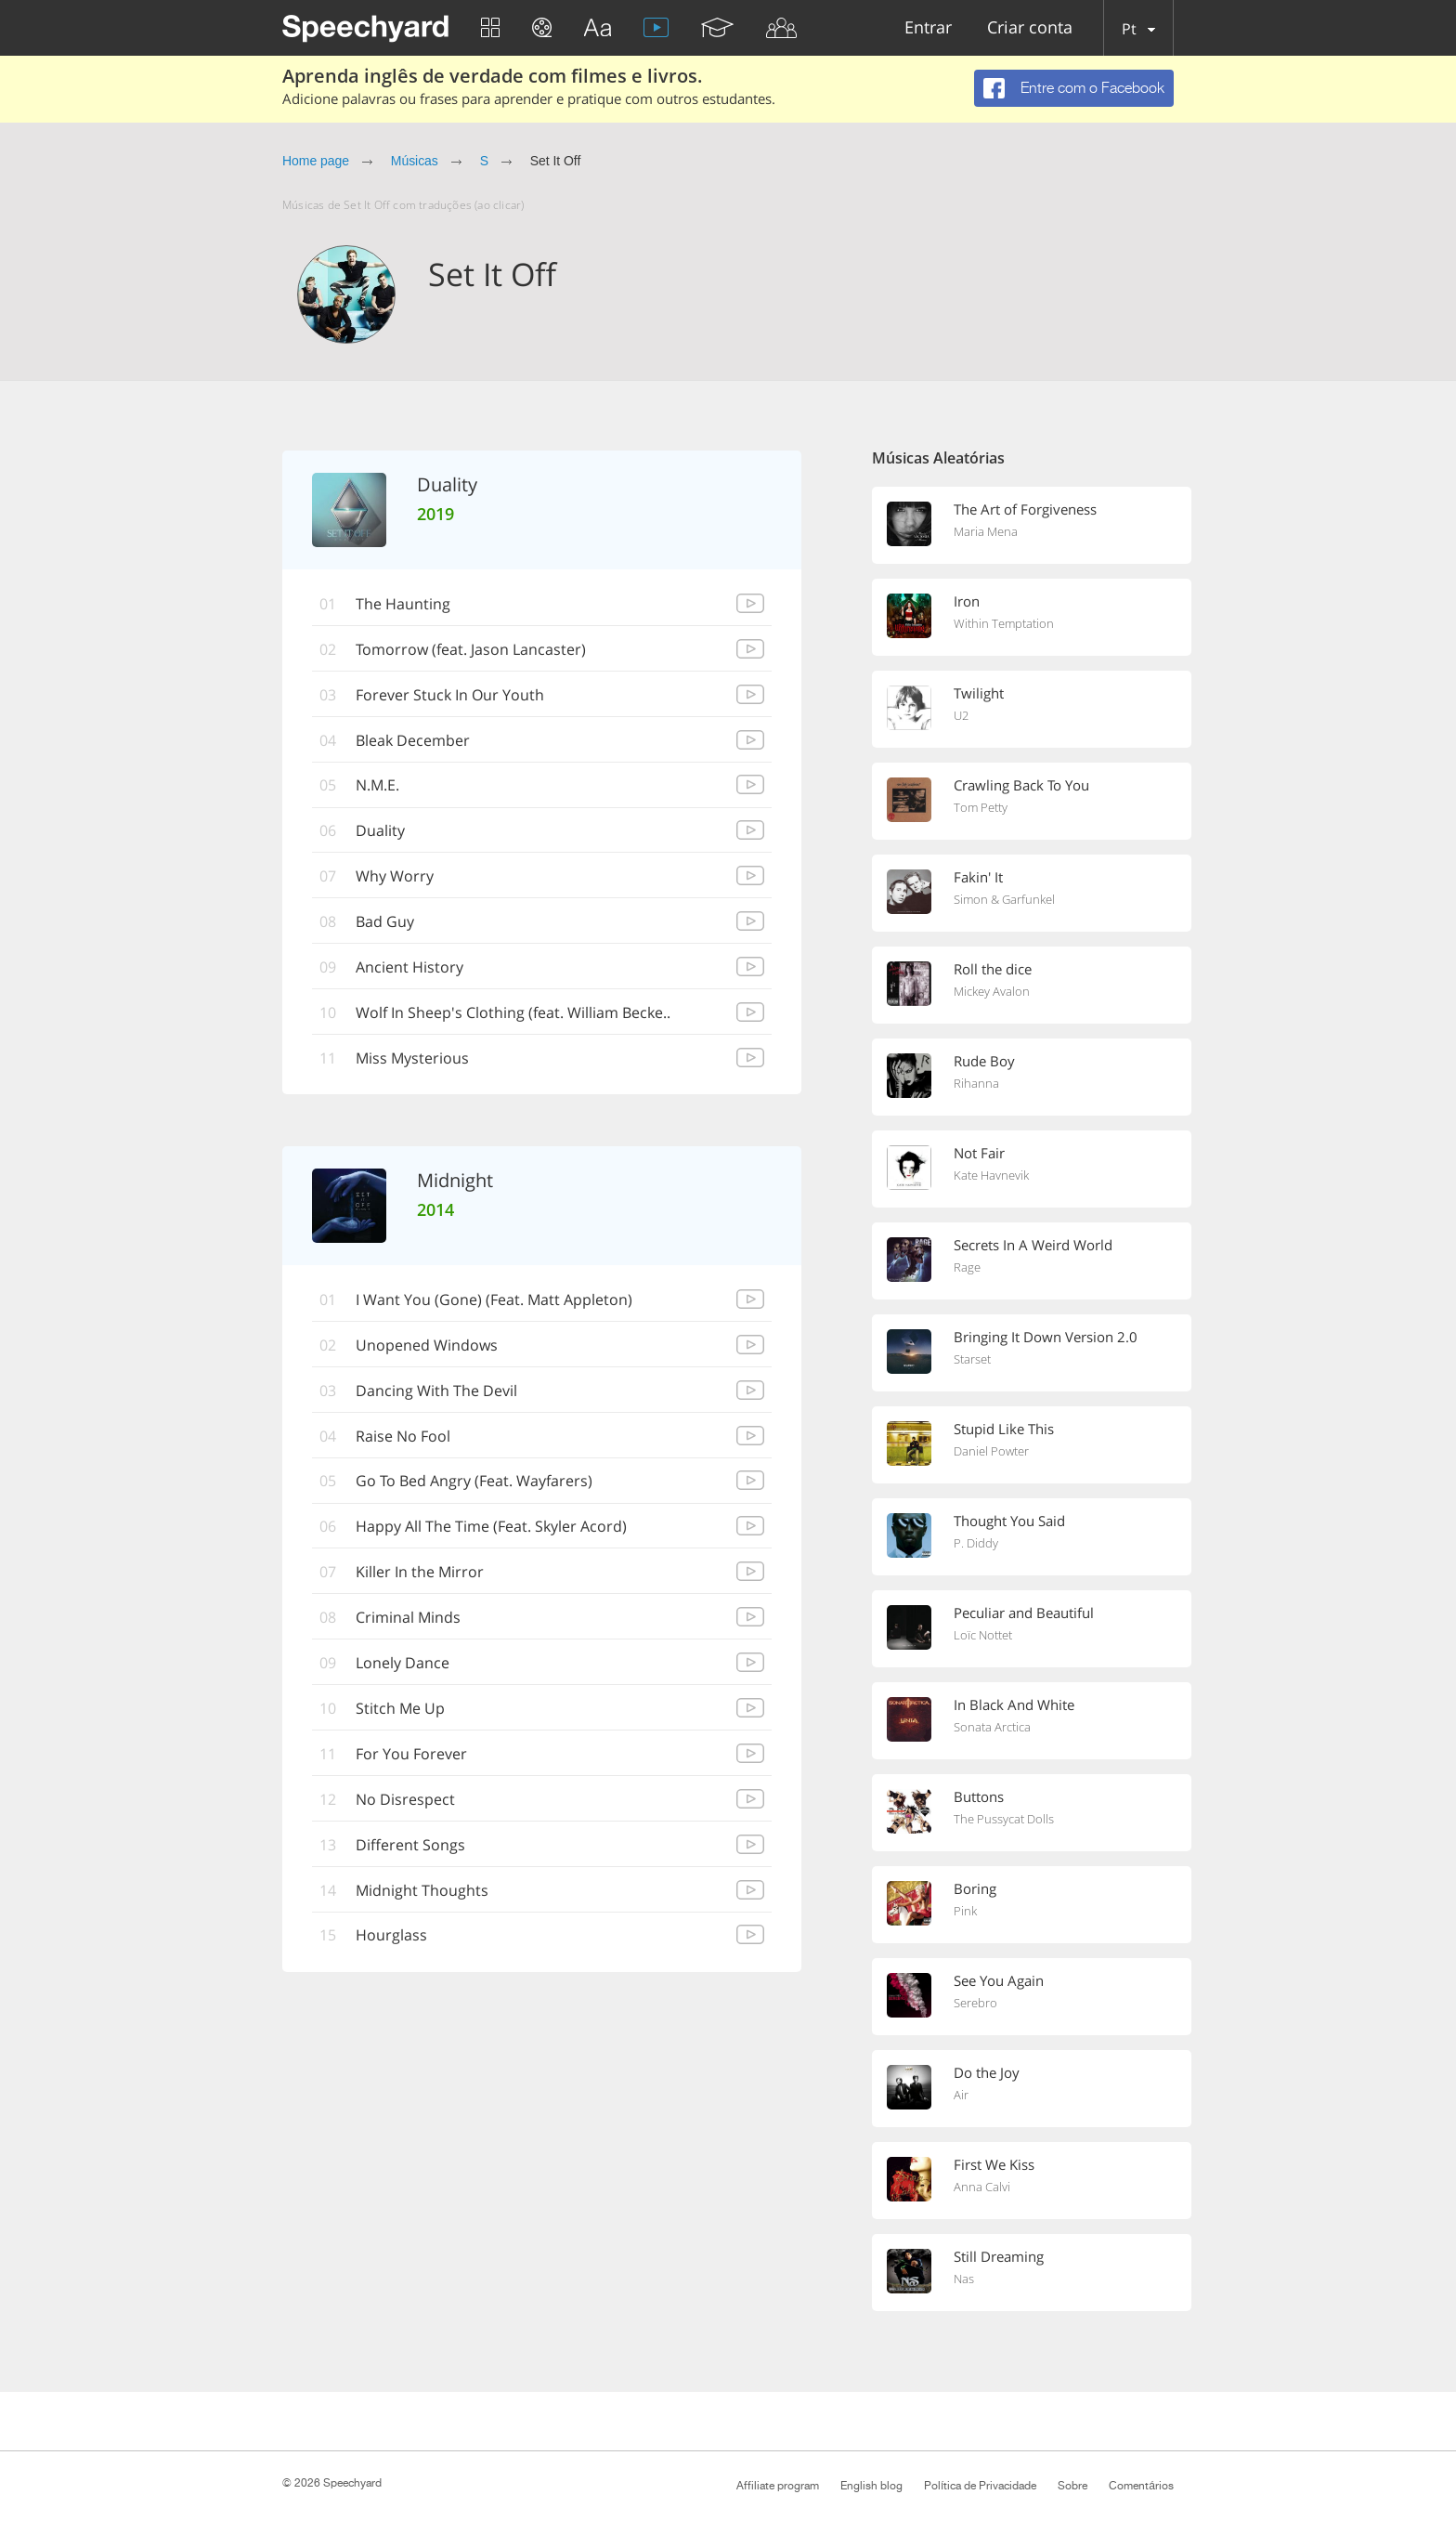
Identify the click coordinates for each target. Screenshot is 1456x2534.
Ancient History (409, 968)
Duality (380, 831)
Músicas (414, 160)
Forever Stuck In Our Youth (450, 695)
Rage (967, 1267)
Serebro (975, 2002)
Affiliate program (777, 2485)
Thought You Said (1009, 1520)
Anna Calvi (982, 2186)
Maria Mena (986, 531)
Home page (315, 160)
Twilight (979, 693)
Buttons (979, 1796)
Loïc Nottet (983, 1634)
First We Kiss (994, 2164)
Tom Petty (981, 807)
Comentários (1141, 2485)
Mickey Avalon (992, 991)
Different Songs (410, 1846)
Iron (967, 601)
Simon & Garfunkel (1004, 899)
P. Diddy (976, 1543)
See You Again (999, 1980)
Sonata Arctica (992, 1726)
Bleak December (413, 740)
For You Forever (411, 1755)
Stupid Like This (1004, 1428)
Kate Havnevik (991, 1175)
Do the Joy (987, 2072)
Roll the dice (993, 969)
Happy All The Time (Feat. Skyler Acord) (491, 1528)
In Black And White (1014, 1704)
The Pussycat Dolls (1004, 1818)
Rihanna (976, 1083)
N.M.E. (377, 786)
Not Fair (979, 1152)
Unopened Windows (427, 1346)
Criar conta (1029, 28)
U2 (961, 715)
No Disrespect (405, 1801)
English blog (871, 2485)
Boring (975, 1888)
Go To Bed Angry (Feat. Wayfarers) (474, 1482)
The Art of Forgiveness (1025, 509)
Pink (965, 1910)
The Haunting (403, 604)
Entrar (928, 28)
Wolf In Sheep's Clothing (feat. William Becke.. (513, 1013)
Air (961, 2094)
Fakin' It (978, 877)
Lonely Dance (402, 1664)
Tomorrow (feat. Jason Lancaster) (471, 649)
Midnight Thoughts (422, 1892)
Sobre (1072, 2485)
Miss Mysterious (412, 1059)
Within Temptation (1004, 623)
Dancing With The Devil (436, 1391)
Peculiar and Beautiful (1024, 1612)
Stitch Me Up (400, 1710)
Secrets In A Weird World (1033, 1244)
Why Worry (395, 877)
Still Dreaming (999, 2256)
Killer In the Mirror (420, 1573)
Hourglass (391, 1937)
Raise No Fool (403, 1437)
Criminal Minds (408, 1619)
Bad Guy (385, 922)
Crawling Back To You (1021, 785)
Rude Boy (984, 1060)
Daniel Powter (991, 1451)
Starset (972, 1359)
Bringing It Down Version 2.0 (1046, 1336)
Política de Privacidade (980, 2485)
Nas (964, 2278)
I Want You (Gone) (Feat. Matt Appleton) (494, 1300)
